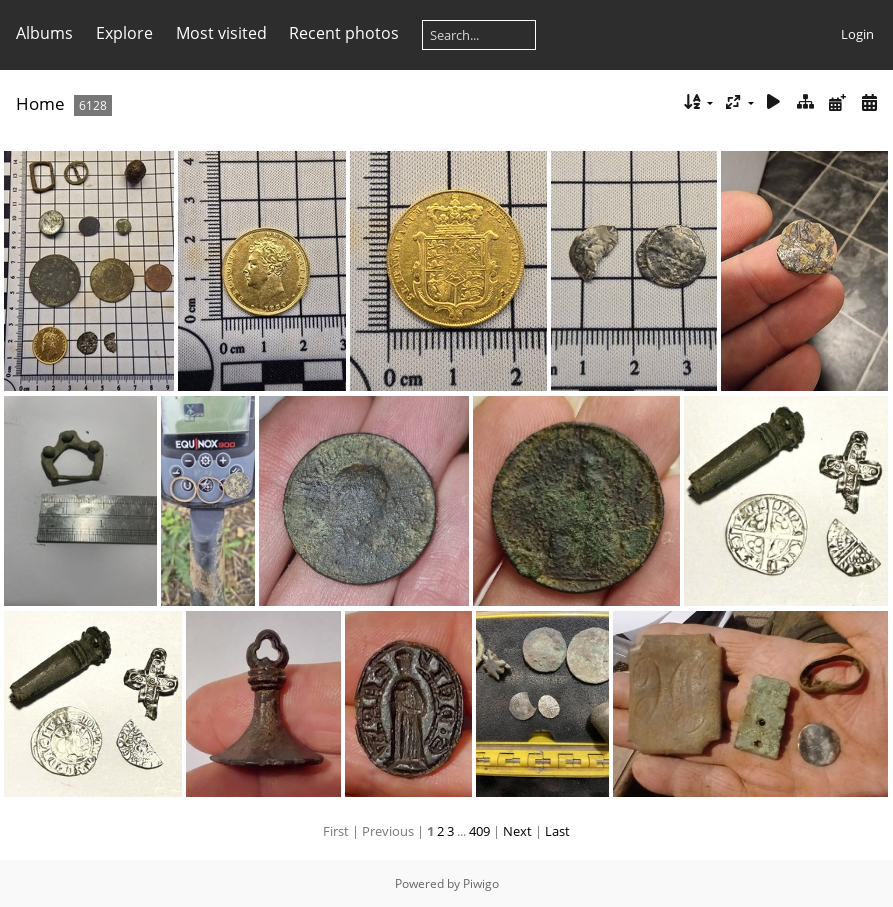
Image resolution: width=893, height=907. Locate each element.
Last (557, 831)
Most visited (221, 33)
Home (40, 103)
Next (517, 831)
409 (479, 831)
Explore (124, 33)
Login (857, 34)
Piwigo (481, 883)
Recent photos (344, 33)
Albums (44, 33)
